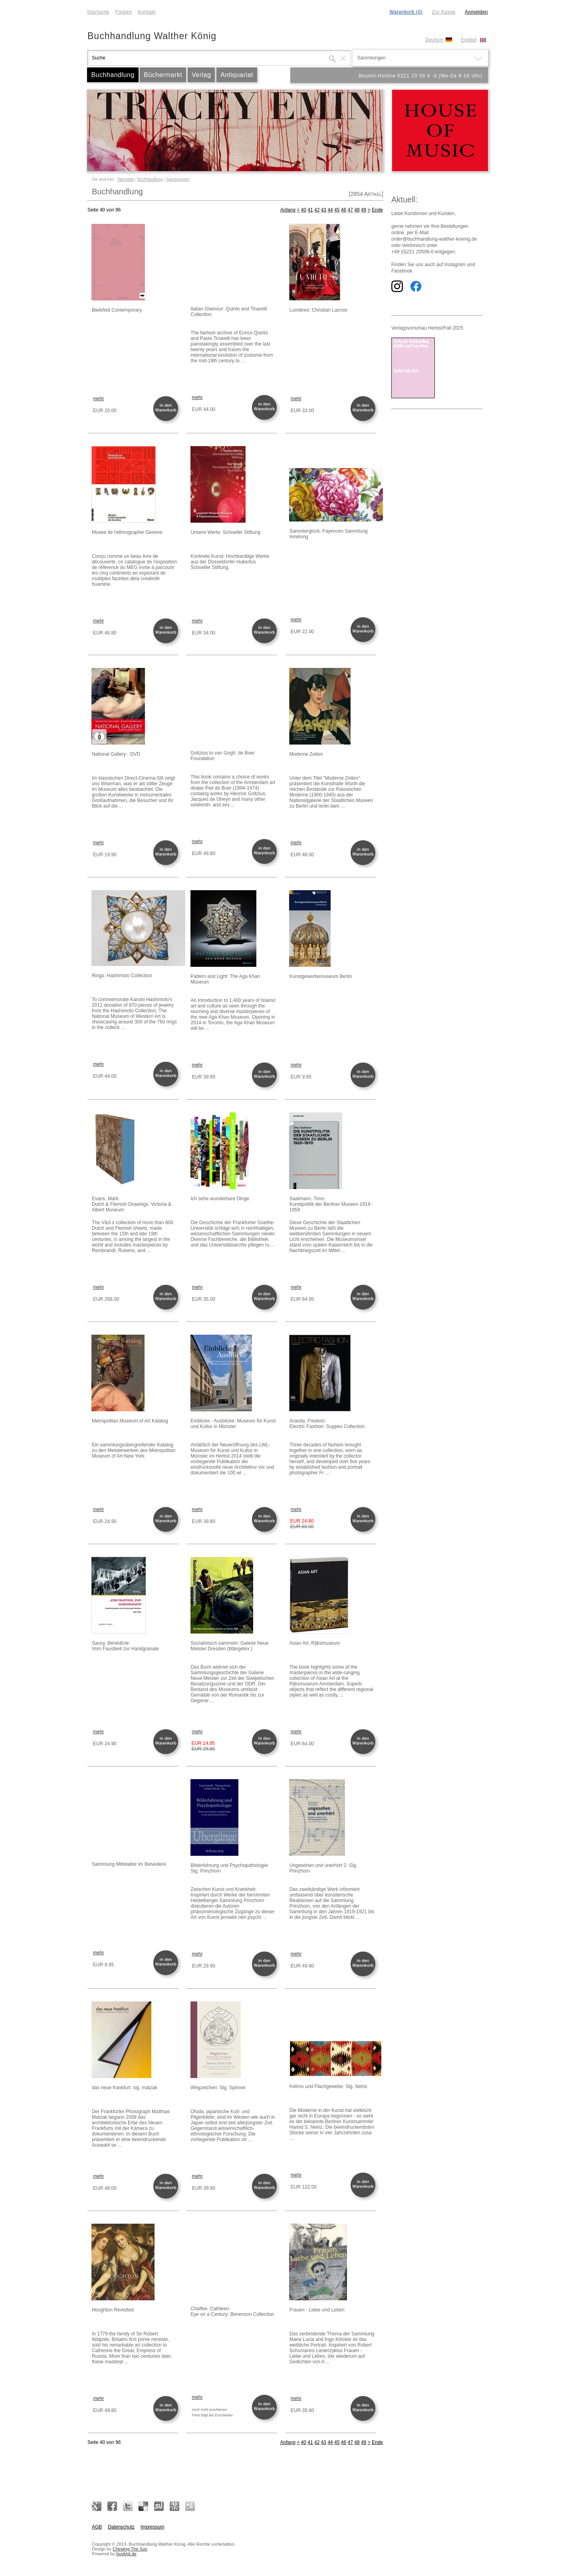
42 (316, 210)
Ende (377, 210)
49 (363, 210)
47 (350, 210)
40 (303, 210)
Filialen (123, 12)
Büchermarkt (163, 74)
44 (330, 210)
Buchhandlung (112, 74)
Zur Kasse (443, 12)
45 (336, 210)
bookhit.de (126, 2553)
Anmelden (476, 12)
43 (323, 210)
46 (343, 210)
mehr (98, 398)
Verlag (201, 74)
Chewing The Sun (130, 2548)
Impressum (152, 2527)
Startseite (98, 12)
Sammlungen (178, 179)
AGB (97, 2527)
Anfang (287, 210)
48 (356, 210)
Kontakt (147, 12)
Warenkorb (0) (405, 12)
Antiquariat (236, 74)
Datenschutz (121, 2527)
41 (310, 210)
